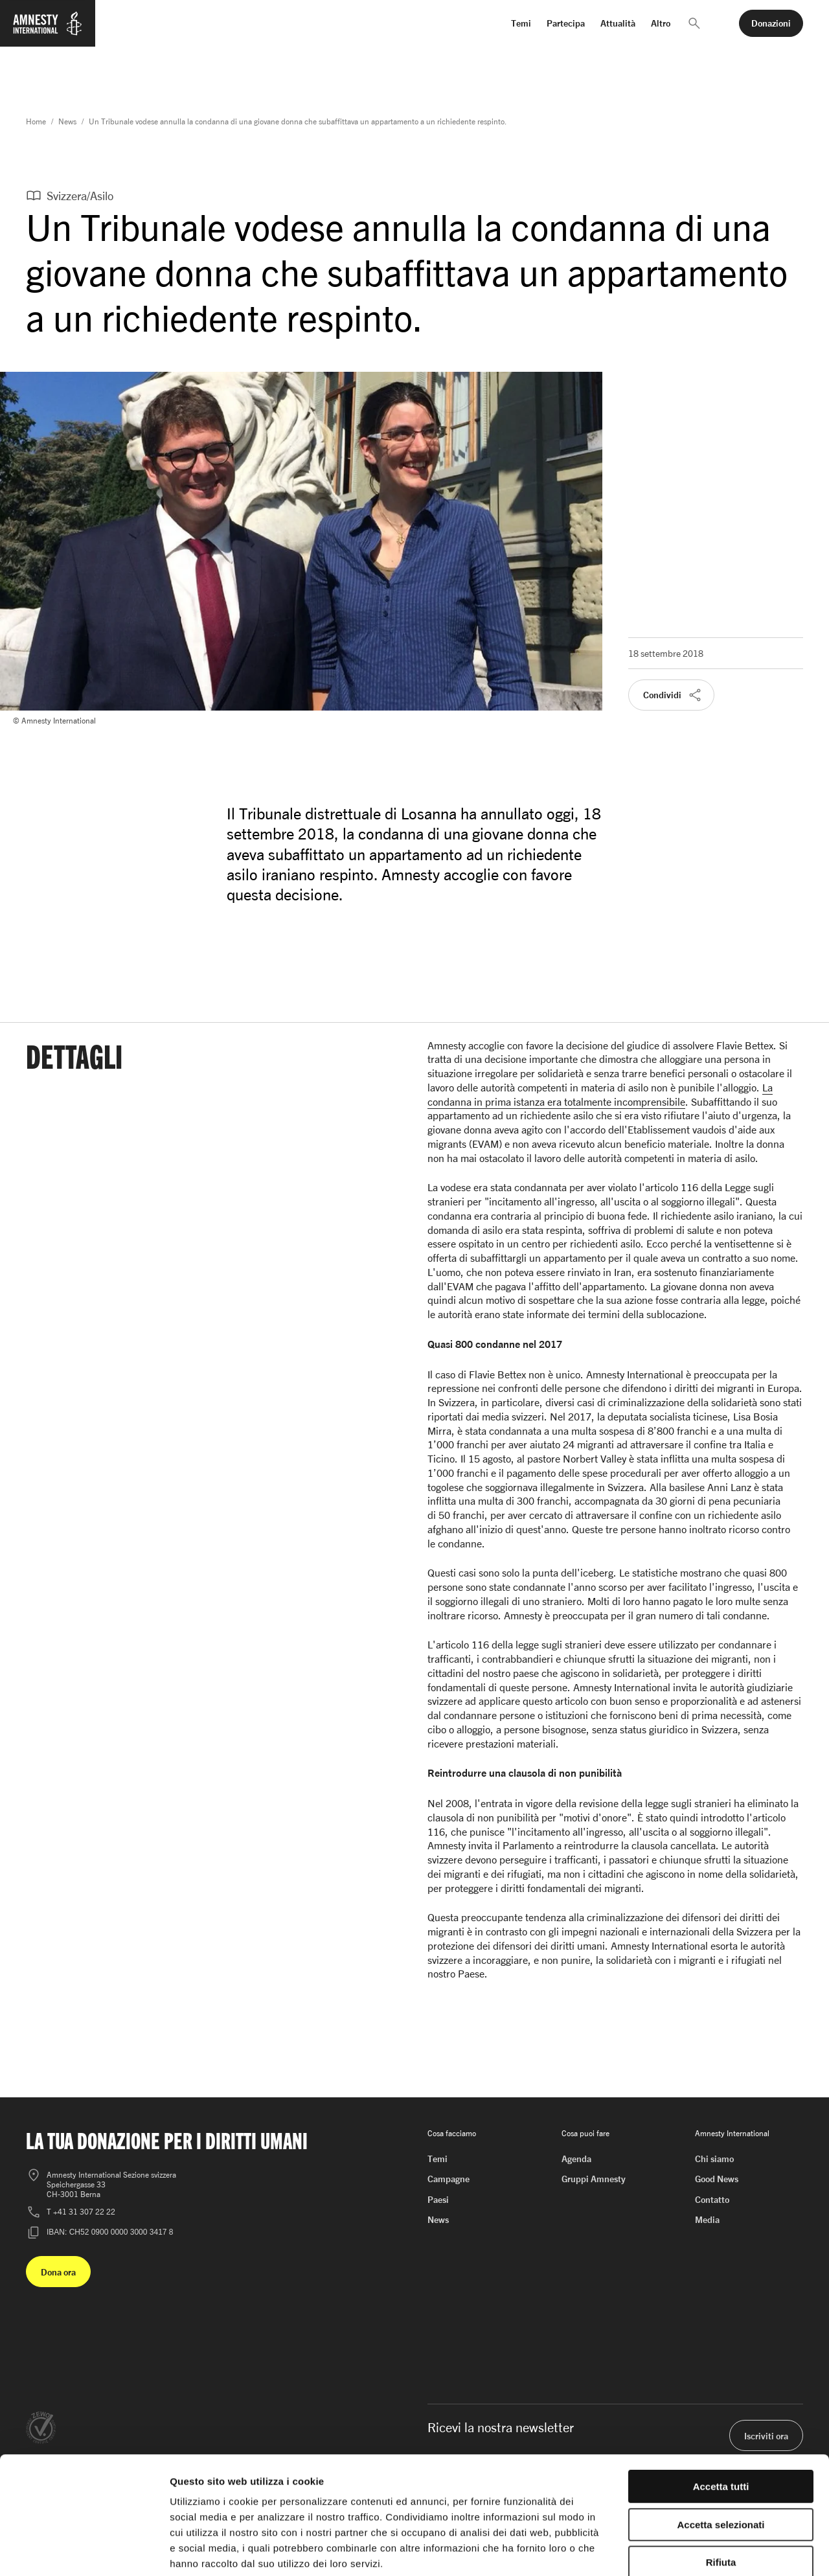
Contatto (712, 2199)
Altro (660, 22)
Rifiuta (721, 2493)
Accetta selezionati (720, 2455)
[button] (694, 23)
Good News (716, 2178)
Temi (521, 22)
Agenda (576, 2158)
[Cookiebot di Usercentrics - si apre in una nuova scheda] (84, 2550)
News (67, 121)
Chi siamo (714, 2158)
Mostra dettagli (681, 2550)
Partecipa (566, 22)
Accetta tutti (721, 2417)
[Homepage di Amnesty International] (47, 31)
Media (707, 2219)
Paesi (438, 2199)
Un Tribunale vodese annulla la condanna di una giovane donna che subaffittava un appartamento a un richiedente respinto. (297, 121)
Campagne (448, 2178)
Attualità (617, 22)
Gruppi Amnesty (594, 2178)
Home (36, 121)
